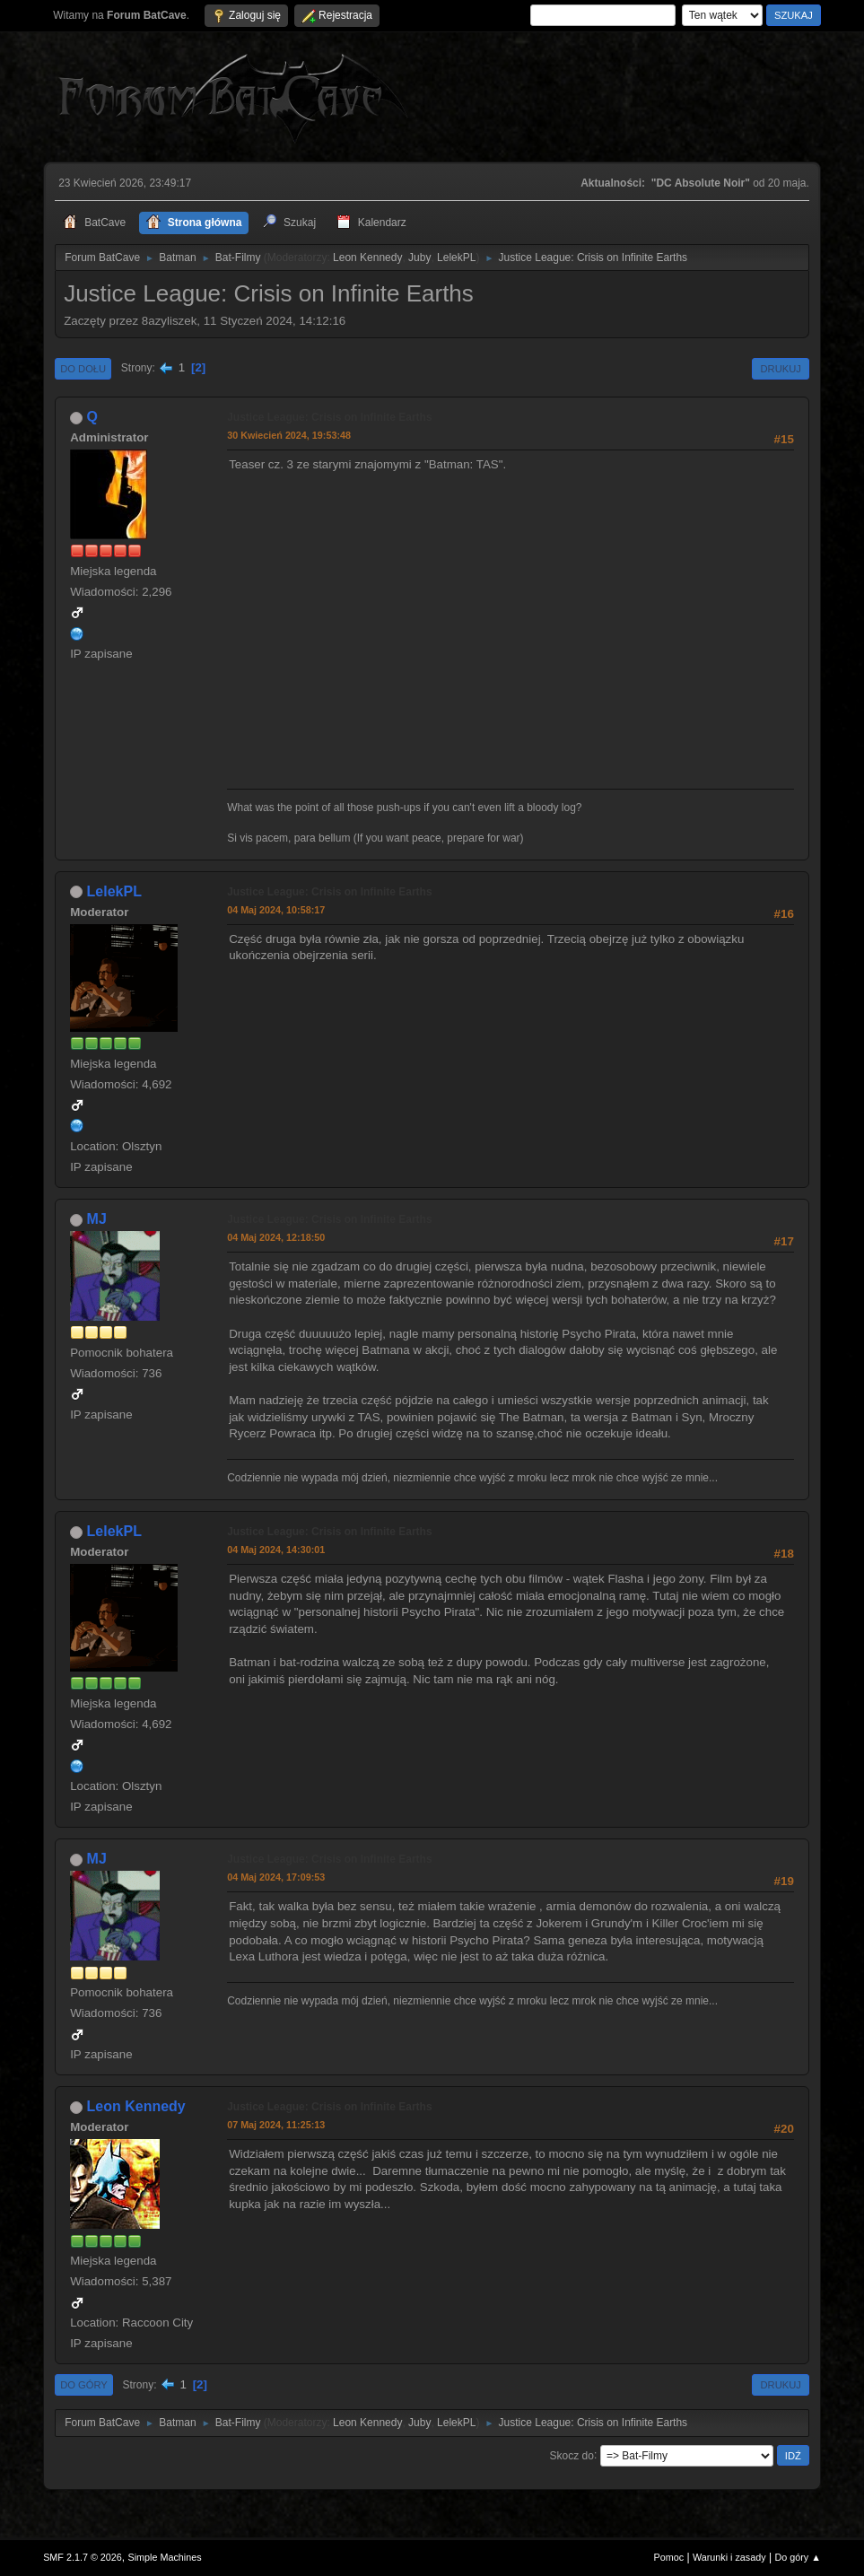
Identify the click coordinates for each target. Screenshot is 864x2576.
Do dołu (83, 368)
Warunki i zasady (729, 2557)
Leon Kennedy (367, 257)
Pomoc (669, 2557)
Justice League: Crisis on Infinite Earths (329, 417)
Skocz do (572, 2455)
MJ (97, 1219)
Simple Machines (164, 2557)
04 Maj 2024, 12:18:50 (276, 1237)
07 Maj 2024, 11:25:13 (276, 2124)
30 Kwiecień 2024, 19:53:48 (289, 435)
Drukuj (780, 368)
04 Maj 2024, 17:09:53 (276, 1877)
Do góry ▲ (797, 2557)
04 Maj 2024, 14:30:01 (276, 1549)
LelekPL (456, 257)
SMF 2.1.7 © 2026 (82, 2557)
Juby (419, 257)
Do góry (84, 2385)
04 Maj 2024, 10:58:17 (276, 909)
